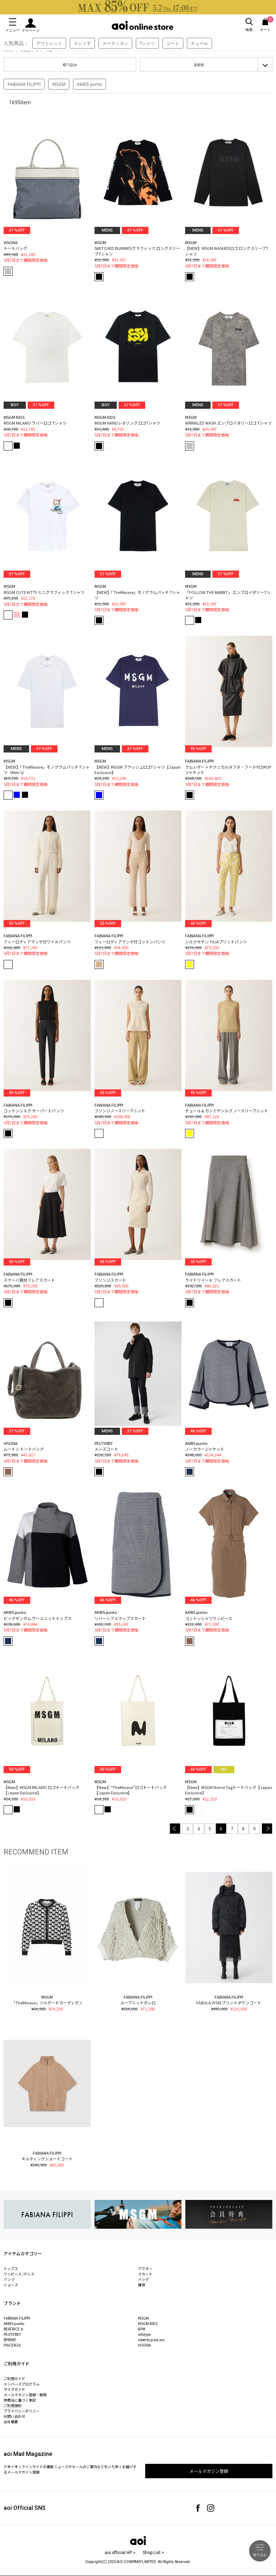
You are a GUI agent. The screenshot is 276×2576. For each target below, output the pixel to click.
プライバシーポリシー (22, 2410)
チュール (199, 43)
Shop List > (153, 2552)
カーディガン (115, 43)
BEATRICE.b (13, 2329)
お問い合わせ (14, 2416)
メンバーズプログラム (22, 2384)
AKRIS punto (89, 84)
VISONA (144, 2345)
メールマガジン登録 (208, 2471)
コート (172, 43)
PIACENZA (12, 2345)
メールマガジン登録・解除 (25, 2394)
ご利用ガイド (14, 2378)
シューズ (11, 2284)
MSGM (58, 84)
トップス (11, 2268)
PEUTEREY (12, 2334)
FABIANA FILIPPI (24, 84)
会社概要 (11, 2421)
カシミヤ (82, 43)
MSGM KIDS (147, 2323)
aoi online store (142, 25)
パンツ (9, 2279)
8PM (141, 2329)
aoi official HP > (120, 2552)
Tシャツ (147, 43)
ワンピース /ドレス (19, 2274)
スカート (145, 2274)
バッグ (143, 2279)
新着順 (199, 64)
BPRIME (10, 2339)
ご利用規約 (13, 2405)
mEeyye (144, 2334)
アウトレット (49, 43)
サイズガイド (14, 2389)
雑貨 (141, 2284)
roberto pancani (151, 2339)
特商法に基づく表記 (20, 2400)
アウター (145, 2268)
